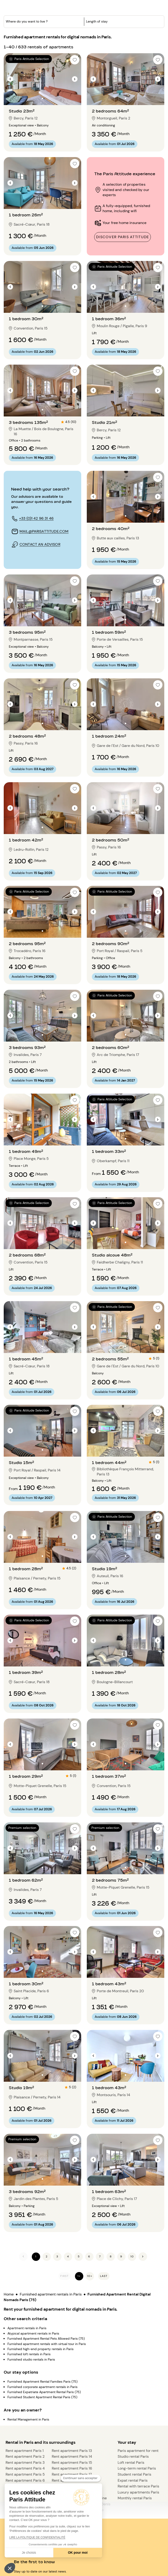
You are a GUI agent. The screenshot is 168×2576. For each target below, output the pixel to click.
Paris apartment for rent (138, 2450)
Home (9, 2294)
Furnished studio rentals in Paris (31, 2359)
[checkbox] (74, 59)
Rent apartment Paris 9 (25, 2498)
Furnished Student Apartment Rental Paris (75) (42, 2397)
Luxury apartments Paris (138, 2492)
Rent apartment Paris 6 (25, 2480)
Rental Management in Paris (28, 2419)
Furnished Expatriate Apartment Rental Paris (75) (44, 2392)
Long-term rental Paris (137, 2468)
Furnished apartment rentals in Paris (51, 2294)
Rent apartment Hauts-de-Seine (79, 2498)
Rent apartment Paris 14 (72, 2456)
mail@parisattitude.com (43, 531)
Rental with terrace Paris (138, 2486)
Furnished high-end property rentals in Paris (40, 2349)
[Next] (143, 2256)
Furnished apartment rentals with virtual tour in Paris (46, 2344)
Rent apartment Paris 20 (72, 2492)
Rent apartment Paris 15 (72, 2462)
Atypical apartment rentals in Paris (33, 2333)
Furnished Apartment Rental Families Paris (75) (42, 2381)
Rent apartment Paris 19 (72, 2486)
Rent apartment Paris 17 (72, 2474)
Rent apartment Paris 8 (25, 2492)
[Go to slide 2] (42, 98)
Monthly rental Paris (135, 2498)
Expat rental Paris (133, 2480)
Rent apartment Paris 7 (25, 2486)
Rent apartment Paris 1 (25, 2450)
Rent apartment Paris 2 (25, 2456)
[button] (9, 2568)
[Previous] (23, 2256)
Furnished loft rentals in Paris (29, 2354)
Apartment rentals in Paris (26, 2328)
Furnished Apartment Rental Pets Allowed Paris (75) (46, 2338)
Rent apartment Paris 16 (72, 2468)
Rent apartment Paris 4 (25, 2468)
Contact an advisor (39, 544)
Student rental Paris (134, 2474)
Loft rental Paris (131, 2462)
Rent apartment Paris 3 (25, 2462)
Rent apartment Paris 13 (72, 2450)
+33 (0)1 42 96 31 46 (36, 518)
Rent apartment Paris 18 (72, 2480)
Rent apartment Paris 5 (25, 2474)
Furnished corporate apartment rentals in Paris (42, 2387)
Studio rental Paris (133, 2456)
